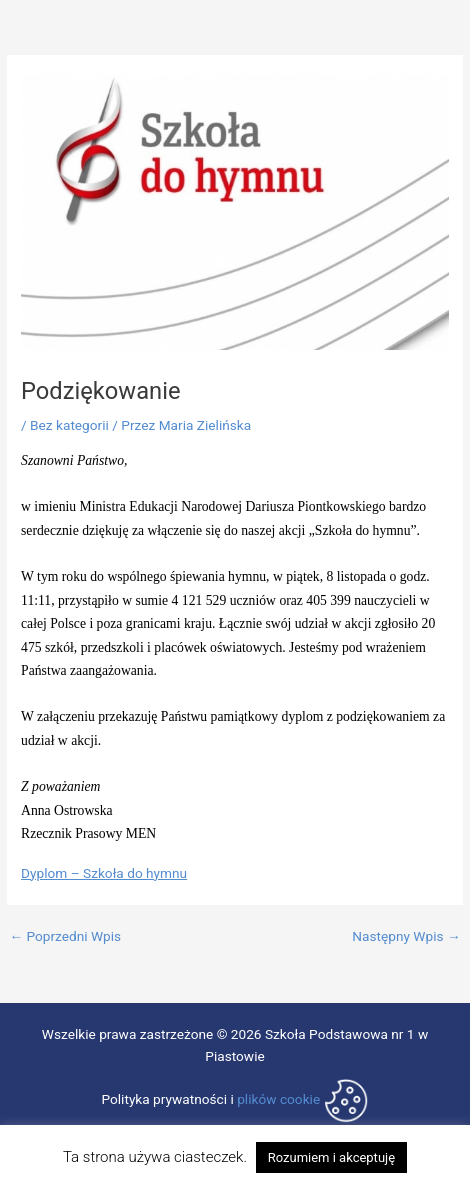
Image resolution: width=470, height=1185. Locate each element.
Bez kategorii (69, 425)
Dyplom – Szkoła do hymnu (104, 873)
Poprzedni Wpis (65, 937)
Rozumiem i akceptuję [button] (331, 1157)
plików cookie (278, 1099)
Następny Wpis (406, 937)
